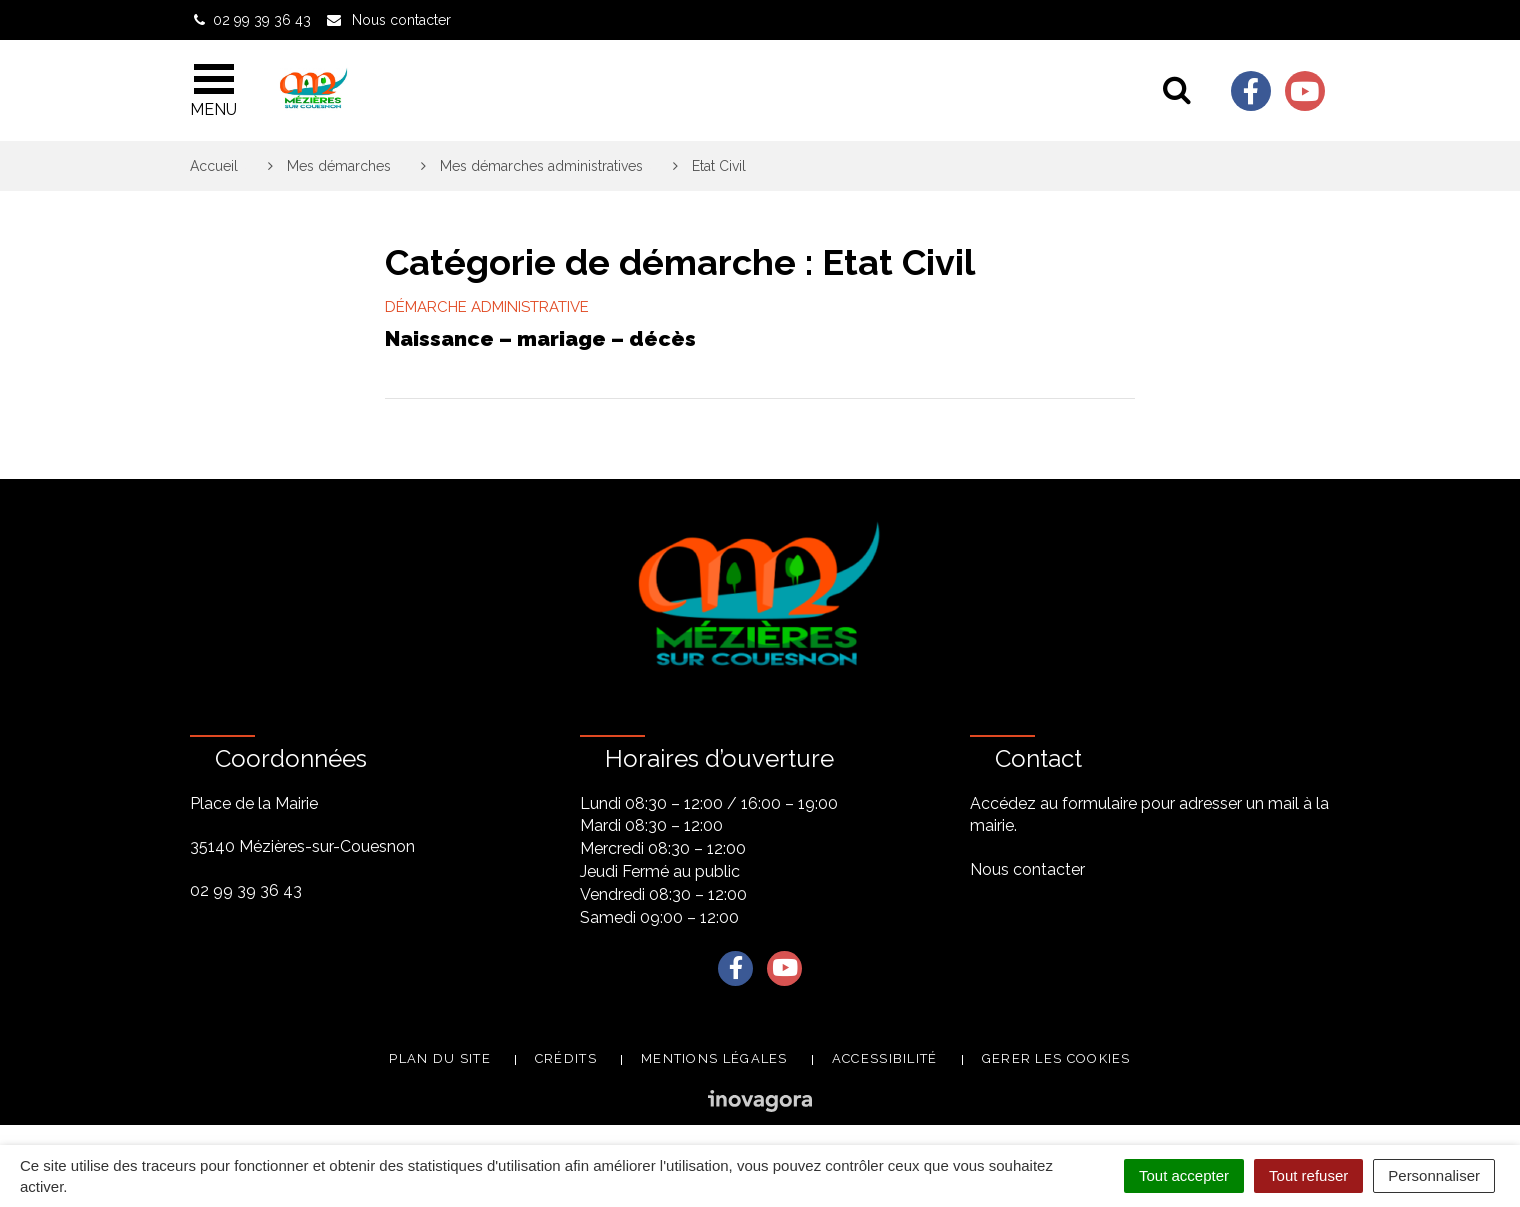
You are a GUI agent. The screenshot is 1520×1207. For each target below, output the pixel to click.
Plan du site (440, 1058)
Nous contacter (1027, 869)
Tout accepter (1184, 1175)
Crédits (566, 1058)
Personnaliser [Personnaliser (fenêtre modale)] (1434, 1175)
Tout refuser (1308, 1175)
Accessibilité (885, 1058)
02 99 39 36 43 (246, 890)
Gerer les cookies (1056, 1058)
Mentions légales (714, 1058)
